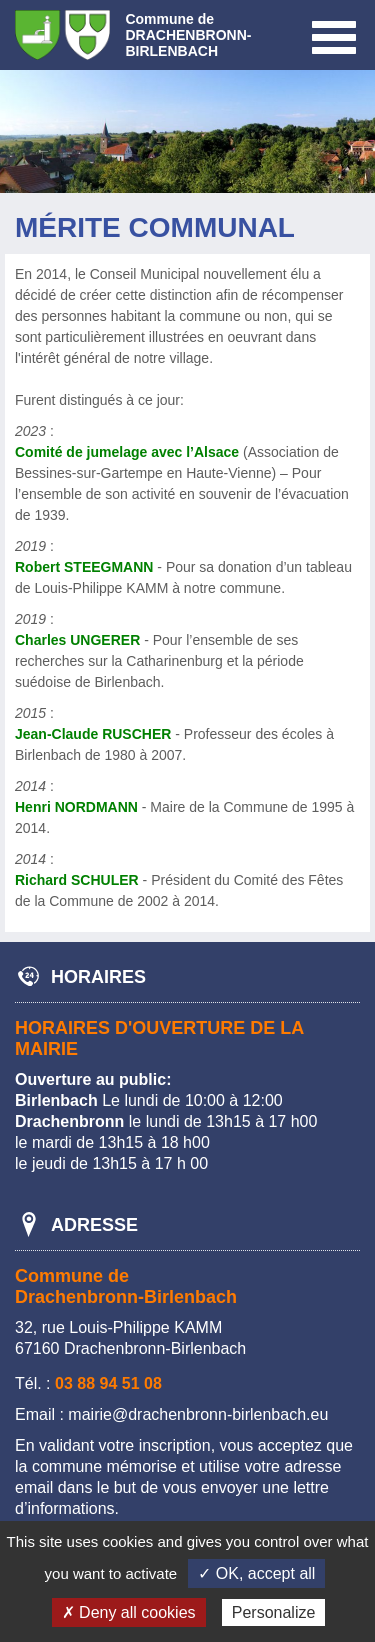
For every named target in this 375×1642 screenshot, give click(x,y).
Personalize (274, 1612)
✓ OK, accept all (256, 1573)
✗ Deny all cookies (129, 1612)
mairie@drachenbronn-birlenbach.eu (198, 1414)
